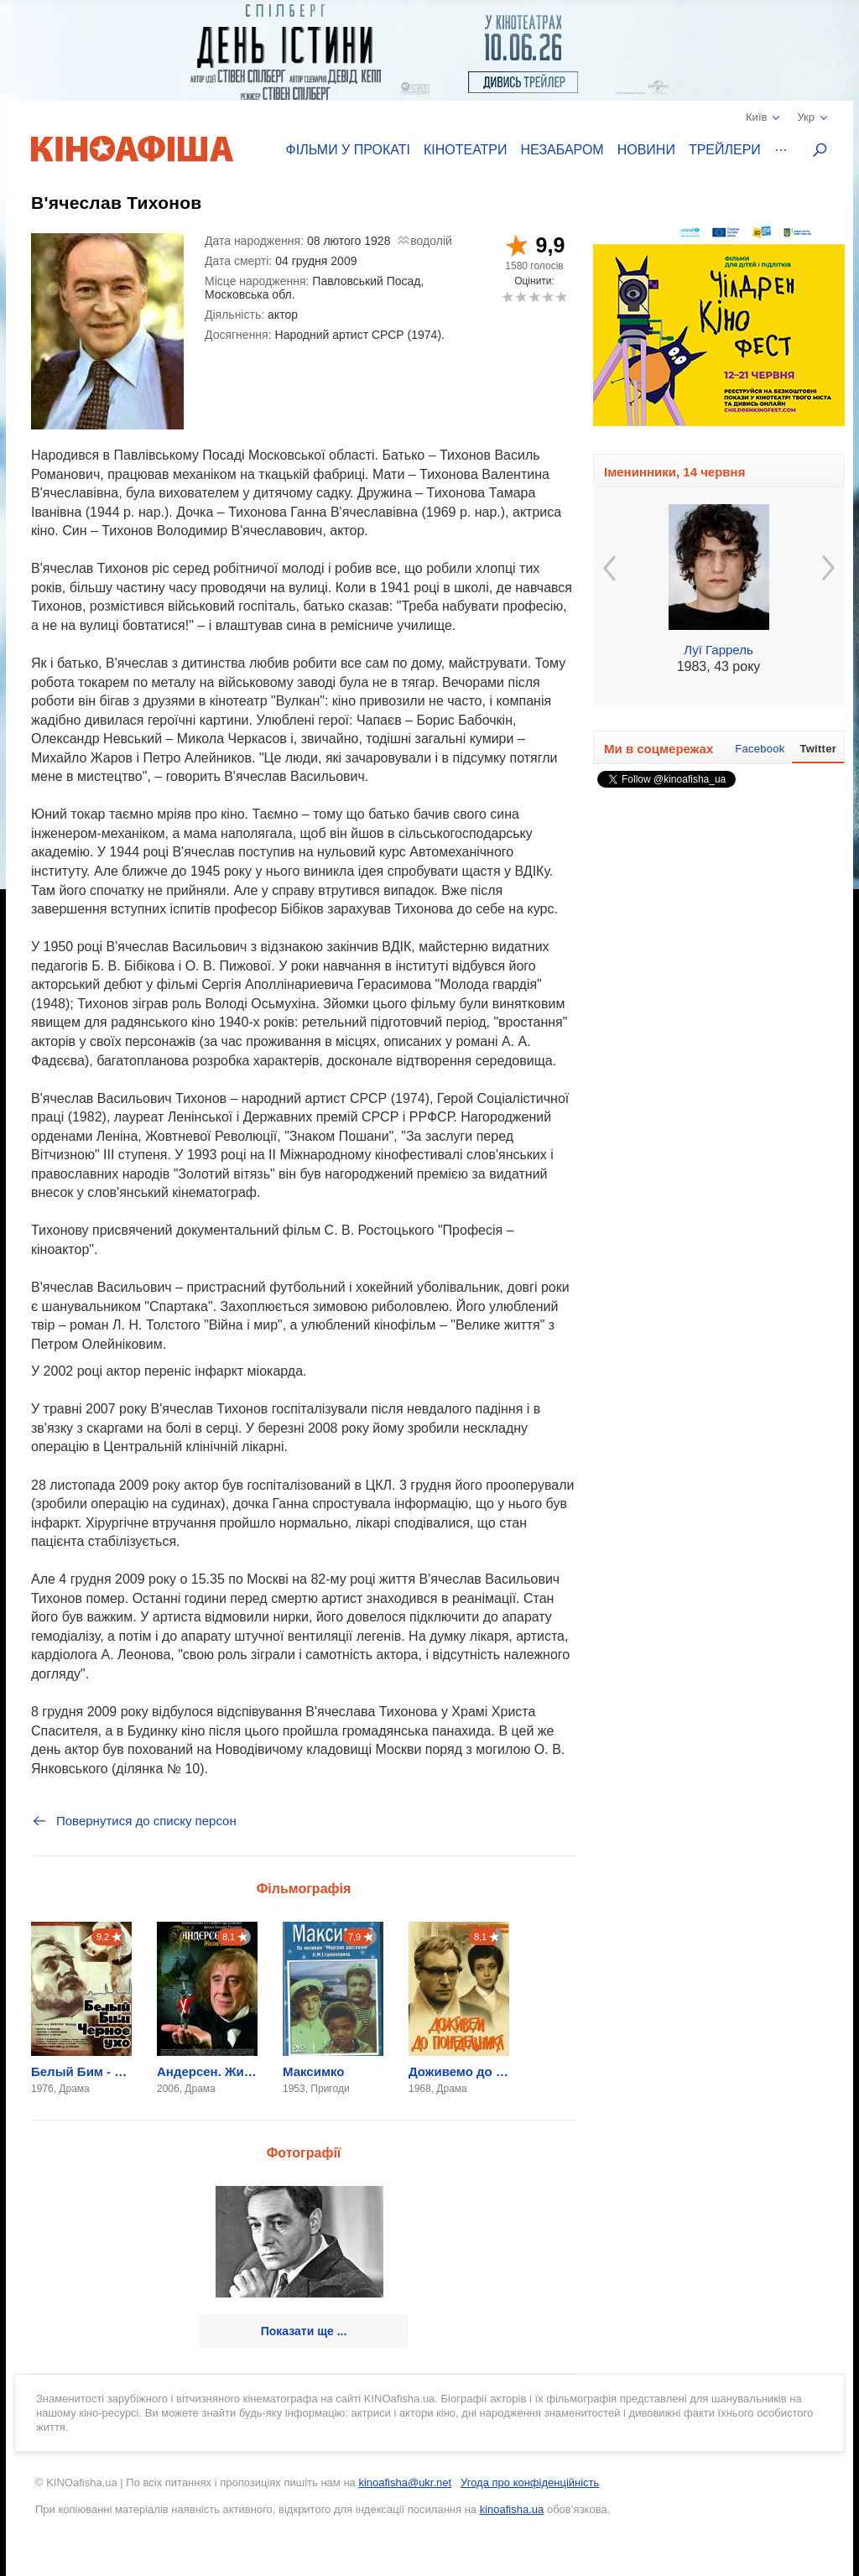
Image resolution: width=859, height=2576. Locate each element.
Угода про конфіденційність (530, 2482)
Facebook (759, 748)
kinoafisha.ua (512, 2509)
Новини (646, 150)
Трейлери (725, 150)
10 (560, 296)
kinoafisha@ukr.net (404, 2482)
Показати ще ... (304, 2331)
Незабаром (562, 150)
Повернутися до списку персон (134, 1821)
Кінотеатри (466, 150)
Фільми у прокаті (348, 150)
